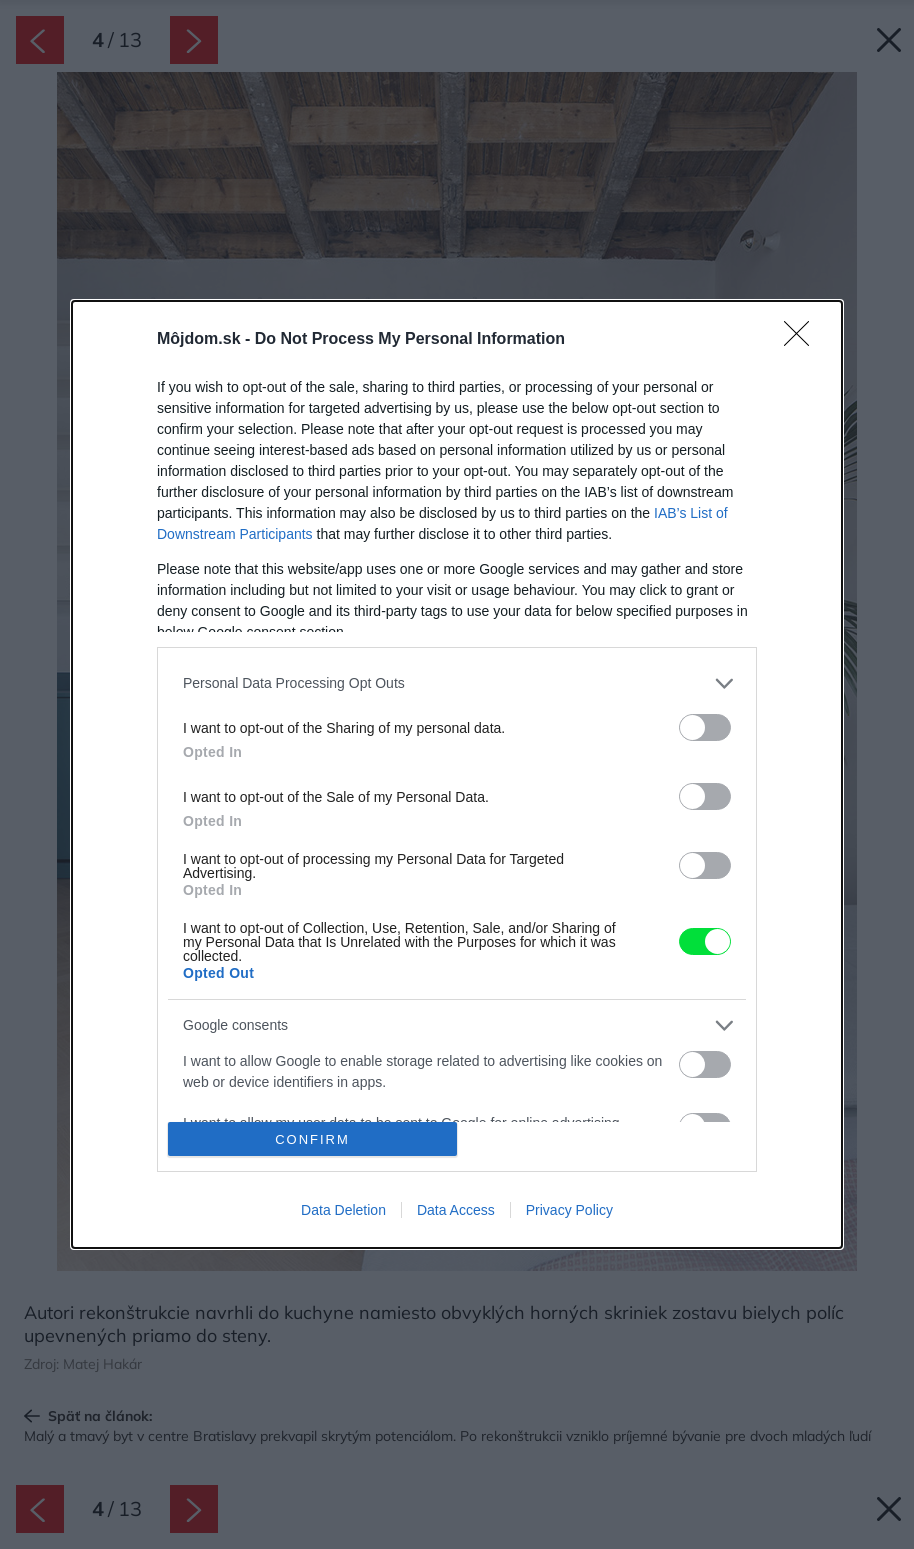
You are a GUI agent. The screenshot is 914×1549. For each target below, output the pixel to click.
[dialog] (457, 775)
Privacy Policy (569, 1210)
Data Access (456, 1210)
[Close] (803, 340)
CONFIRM (312, 1139)
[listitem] (457, 683)
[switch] (705, 727)
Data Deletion (343, 1210)
